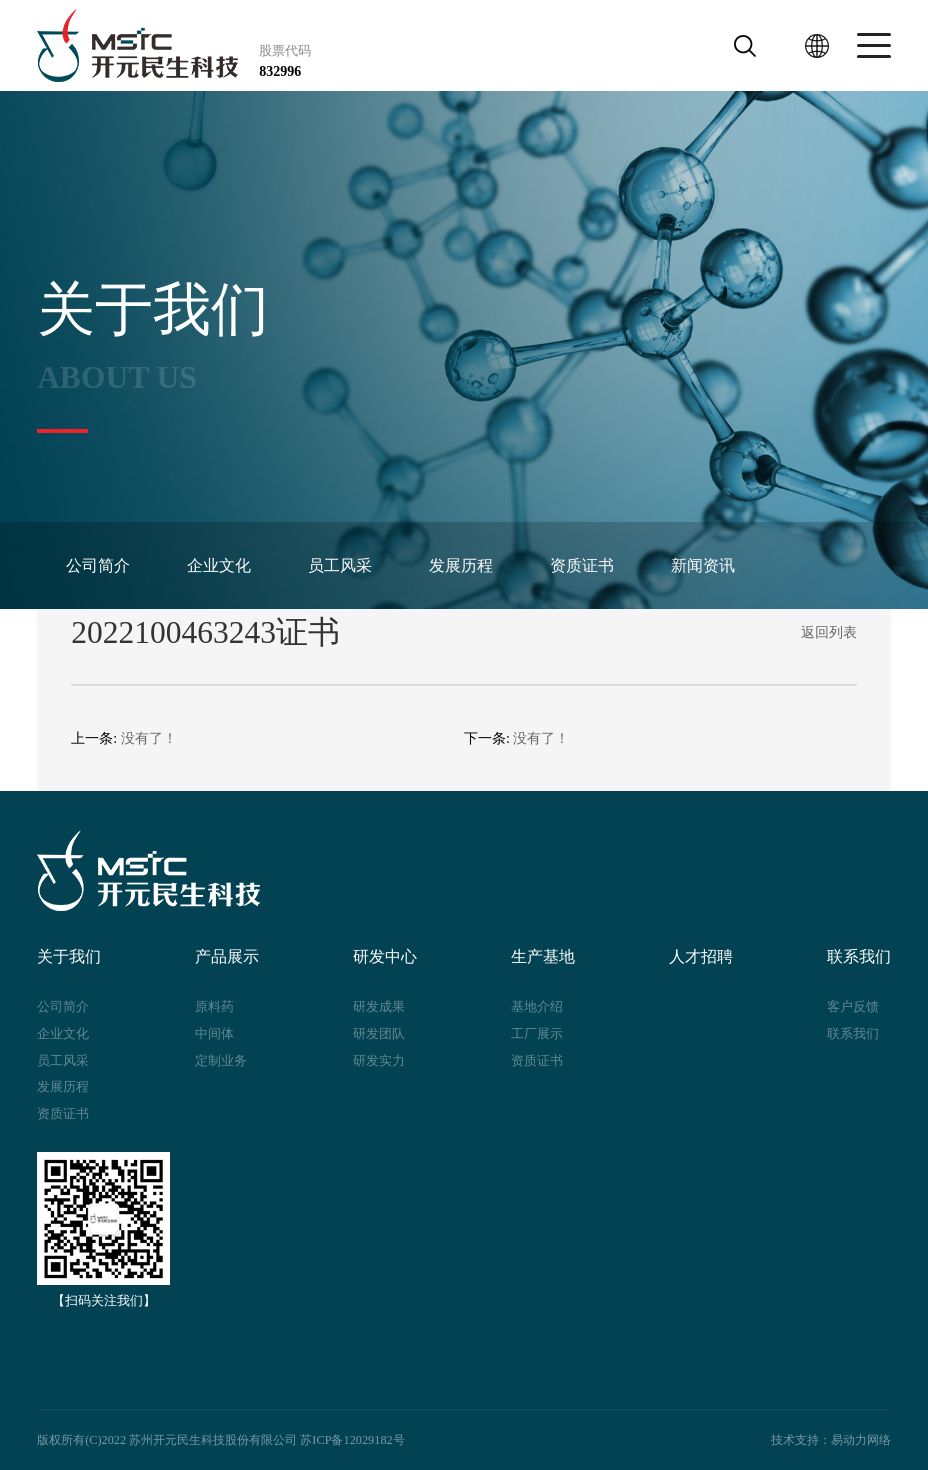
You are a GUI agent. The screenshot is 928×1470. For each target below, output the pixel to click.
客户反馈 (853, 1006)
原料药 (214, 1006)
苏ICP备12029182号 (352, 1440)
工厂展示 (537, 1033)
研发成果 (379, 1006)
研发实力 (379, 1060)
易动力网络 (861, 1440)
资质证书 (577, 565)
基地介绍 (537, 1006)
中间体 (214, 1033)
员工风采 (337, 565)
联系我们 (853, 1033)
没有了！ (149, 738)
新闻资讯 (697, 565)
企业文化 (217, 565)
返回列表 (829, 632)
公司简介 (97, 565)
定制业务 (221, 1060)
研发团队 (379, 1033)
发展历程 (457, 565)
